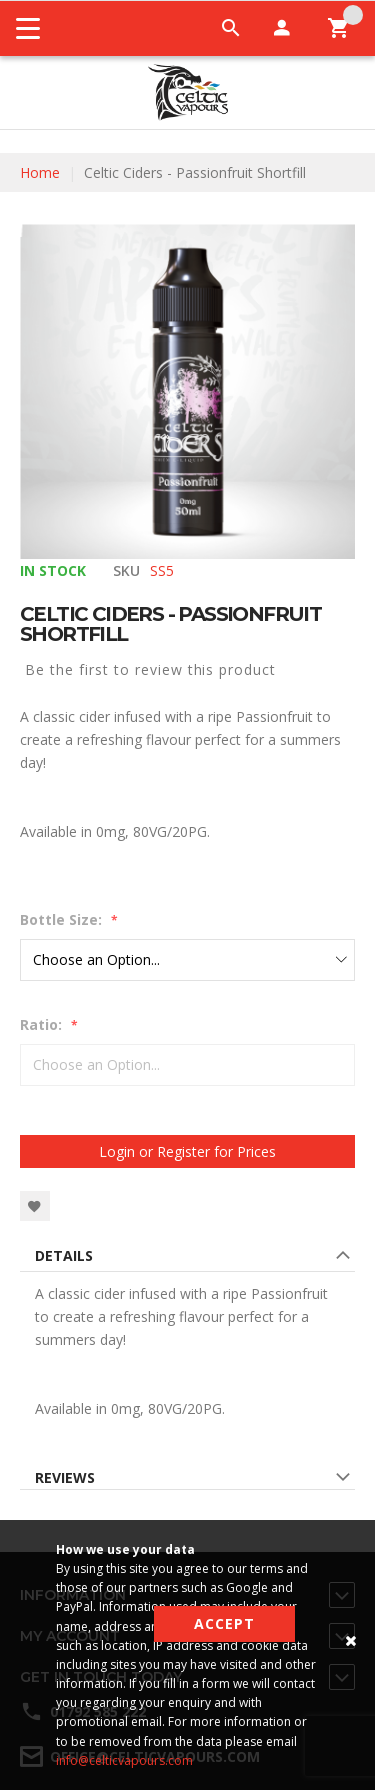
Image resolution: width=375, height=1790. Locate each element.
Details (64, 1255)
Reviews (65, 1477)
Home (40, 172)
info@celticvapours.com (124, 1760)
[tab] (187, 1258)
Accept (224, 1623)
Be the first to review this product (150, 669)
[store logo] (187, 92)
